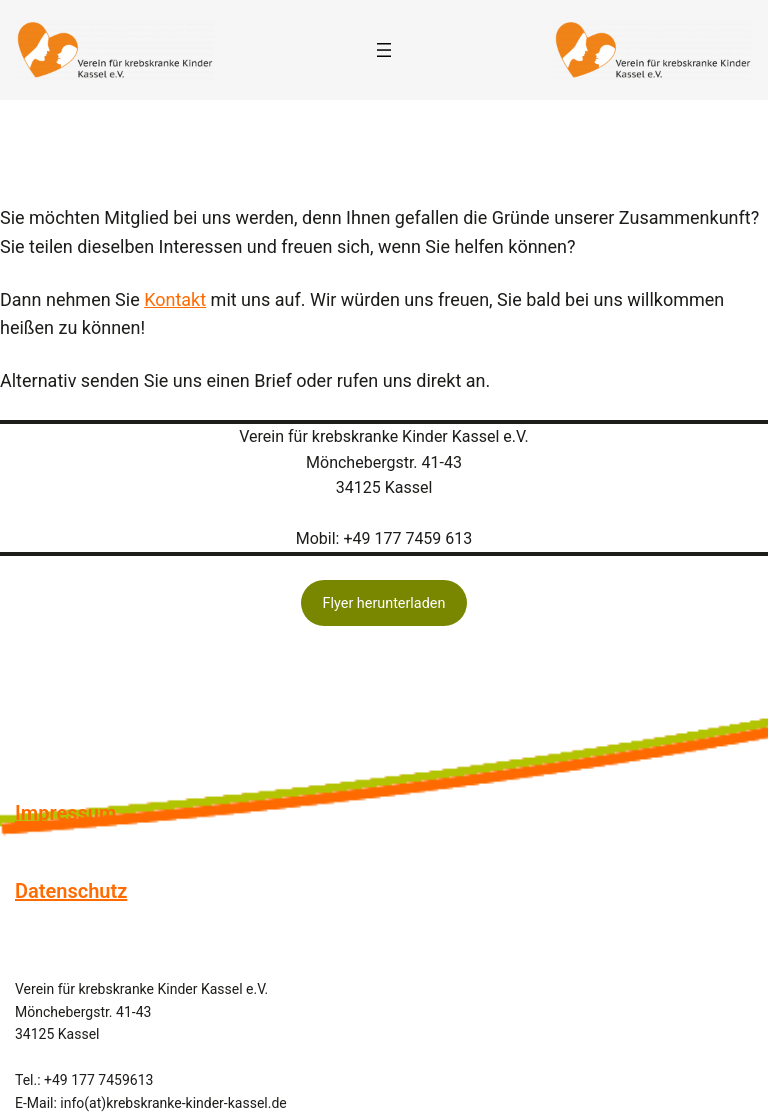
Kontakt (175, 299)
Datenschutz (71, 891)
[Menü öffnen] (384, 50)
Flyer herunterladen (384, 603)
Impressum (65, 813)
